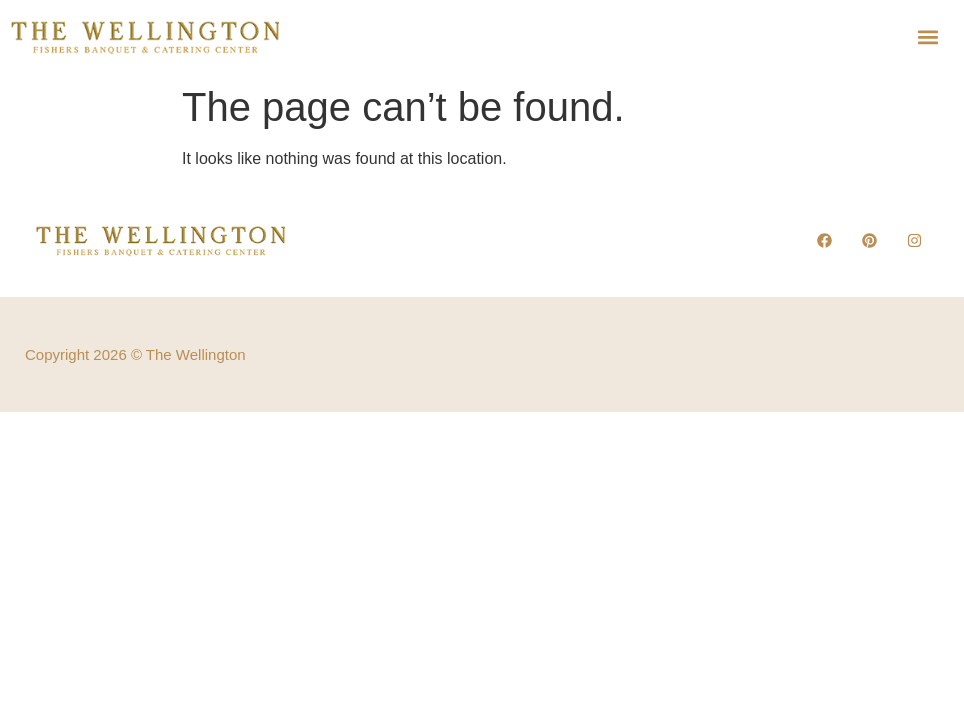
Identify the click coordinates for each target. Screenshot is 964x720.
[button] (928, 36)
